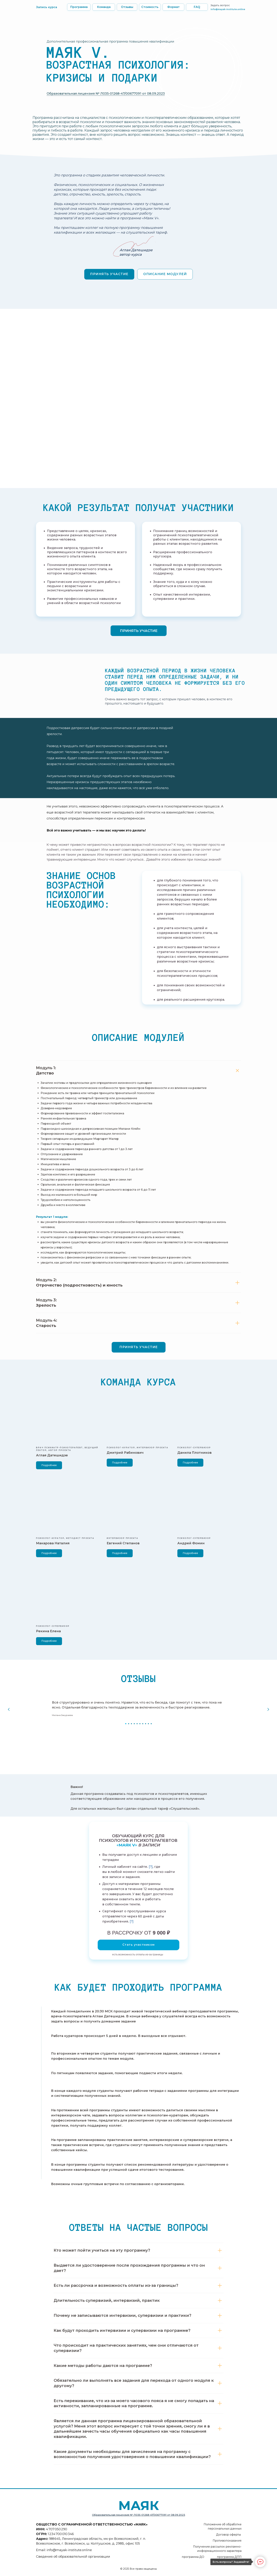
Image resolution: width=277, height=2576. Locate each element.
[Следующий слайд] (268, 1709)
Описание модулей (165, 274)
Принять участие (109, 274)
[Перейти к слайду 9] (148, 1723)
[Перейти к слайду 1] (125, 1723)
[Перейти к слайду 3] (131, 1723)
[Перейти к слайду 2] (128, 1723)
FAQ (197, 7)
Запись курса (46, 7)
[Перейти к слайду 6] (139, 1723)
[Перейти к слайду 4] (134, 1723)
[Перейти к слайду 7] (142, 1723)
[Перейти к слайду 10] (151, 1723)
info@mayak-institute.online (228, 9)
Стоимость (149, 7)
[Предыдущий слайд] (8, 1709)
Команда (104, 7)
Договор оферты (228, 2534)
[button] (49, 1465)
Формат (173, 7)
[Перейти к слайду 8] (145, 1723)
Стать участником (138, 1944)
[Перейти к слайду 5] (137, 1723)
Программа (79, 7)
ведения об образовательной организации (74, 2557)
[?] (151, 1867)
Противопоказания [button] (227, 2540)
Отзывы (127, 7)
